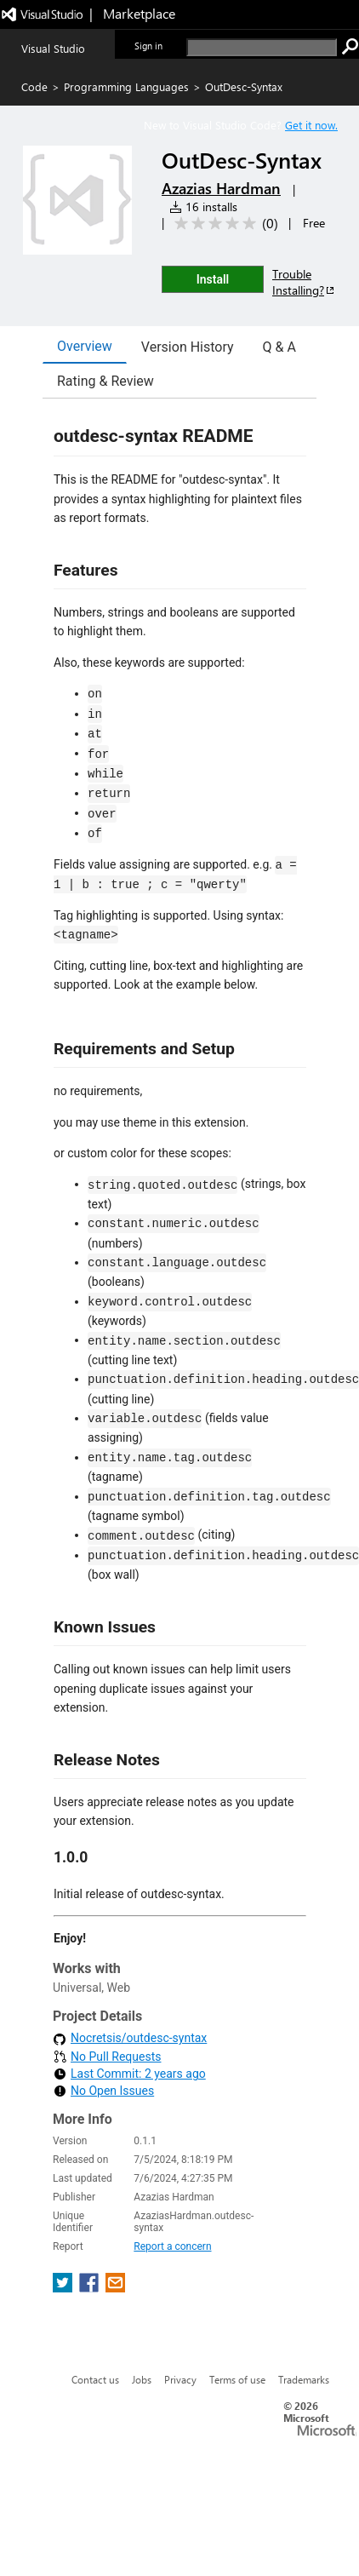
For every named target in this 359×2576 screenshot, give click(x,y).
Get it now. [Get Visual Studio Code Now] (311, 125)
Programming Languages (126, 86)
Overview (84, 346)
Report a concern (172, 2246)
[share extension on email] (115, 2288)
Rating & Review (105, 381)
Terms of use (237, 2379)
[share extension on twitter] (64, 2288)
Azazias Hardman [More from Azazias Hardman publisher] (221, 188)
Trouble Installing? (304, 282)
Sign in (148, 45)
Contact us (95, 2379)
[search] (261, 47)
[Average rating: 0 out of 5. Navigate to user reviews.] (223, 223)
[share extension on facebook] (90, 2288)
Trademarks (303, 2379)
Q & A (279, 347)
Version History (187, 347)
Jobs (141, 2379)
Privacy (180, 2379)
